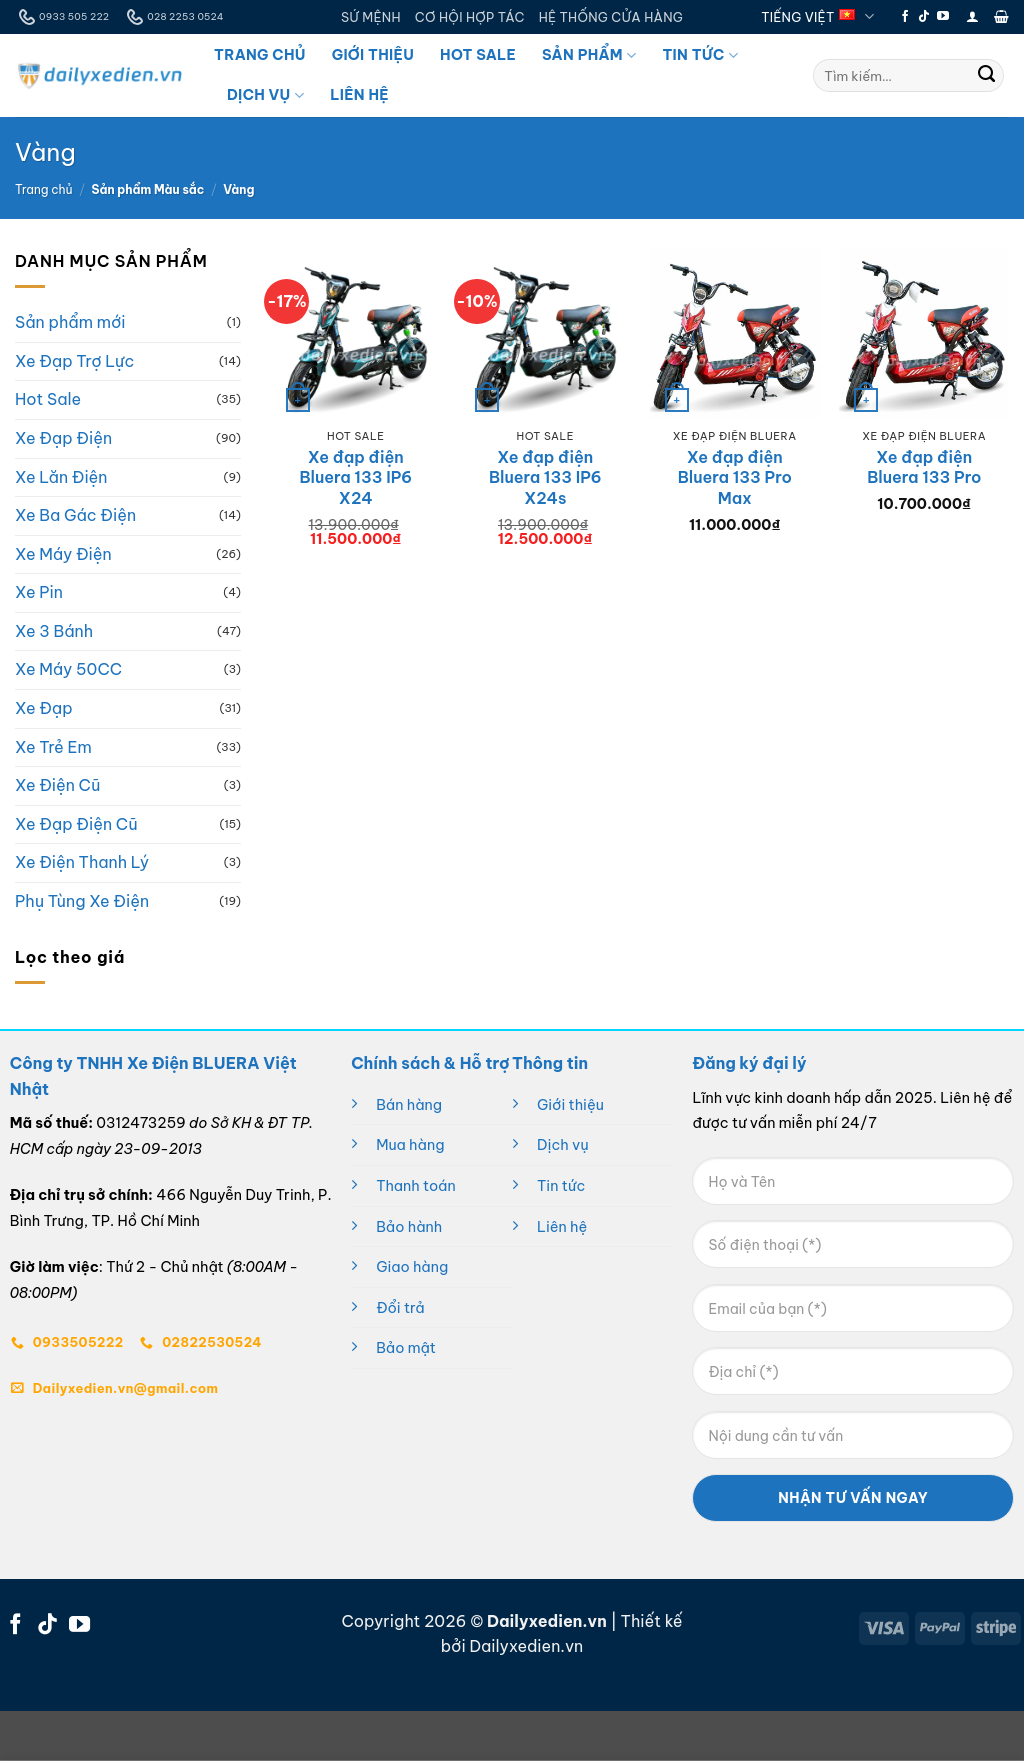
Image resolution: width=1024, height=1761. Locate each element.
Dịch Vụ (265, 95)
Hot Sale (478, 55)
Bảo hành (409, 1227)
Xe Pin (39, 593)
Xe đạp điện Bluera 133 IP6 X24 (355, 478)
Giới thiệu (570, 1105)
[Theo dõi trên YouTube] (943, 17)
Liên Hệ (359, 95)
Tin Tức (699, 55)
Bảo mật (406, 1348)
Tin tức (561, 1186)
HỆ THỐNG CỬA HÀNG (611, 17)
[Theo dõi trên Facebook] (905, 17)
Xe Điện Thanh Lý (82, 863)
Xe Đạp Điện (63, 438)
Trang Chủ (260, 55)
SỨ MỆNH (371, 17)
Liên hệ (562, 1227)
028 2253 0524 (173, 17)
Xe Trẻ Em (53, 747)
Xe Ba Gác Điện (75, 515)
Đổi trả (400, 1308)
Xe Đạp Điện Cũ (76, 824)
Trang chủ (44, 189)
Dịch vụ (563, 1145)
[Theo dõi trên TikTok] (924, 17)
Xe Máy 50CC (68, 670)
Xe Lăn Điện (61, 477)
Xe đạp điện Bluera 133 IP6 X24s (545, 478)
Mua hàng (410, 1145)
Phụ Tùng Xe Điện (82, 901)
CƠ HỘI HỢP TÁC (470, 17)
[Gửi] (987, 76)
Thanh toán (416, 1186)
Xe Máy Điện (63, 554)
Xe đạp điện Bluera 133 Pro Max (735, 478)
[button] (972, 16)
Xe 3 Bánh (54, 631)
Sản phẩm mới (70, 323)
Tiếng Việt (817, 16)
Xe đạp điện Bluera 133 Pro (924, 467)
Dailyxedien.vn (526, 1646)
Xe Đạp (44, 708)
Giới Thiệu (373, 55)
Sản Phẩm (589, 55)
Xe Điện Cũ (57, 786)
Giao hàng (412, 1267)
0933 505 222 (62, 17)
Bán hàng (409, 1105)
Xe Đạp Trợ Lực (74, 361)
